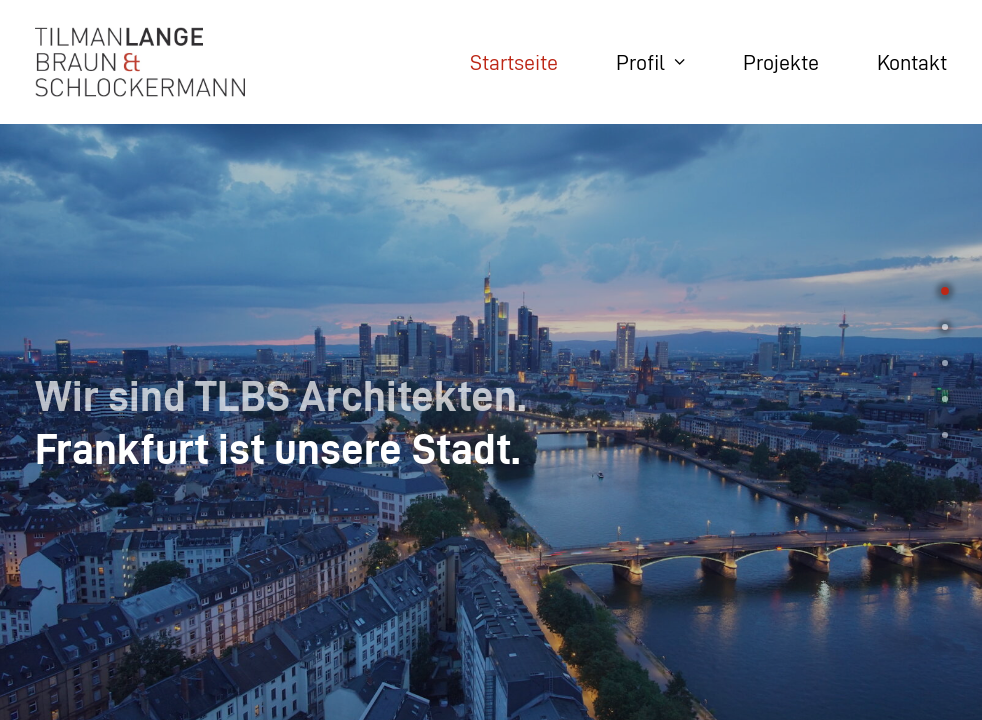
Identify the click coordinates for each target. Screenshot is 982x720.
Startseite (514, 62)
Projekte (781, 62)
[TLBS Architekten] (140, 62)
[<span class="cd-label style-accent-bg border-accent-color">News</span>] (945, 429)
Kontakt (912, 62)
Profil (650, 62)
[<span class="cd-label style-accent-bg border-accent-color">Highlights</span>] (945, 393)
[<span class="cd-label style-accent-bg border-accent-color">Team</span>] (945, 357)
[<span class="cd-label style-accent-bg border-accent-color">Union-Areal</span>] (945, 321)
